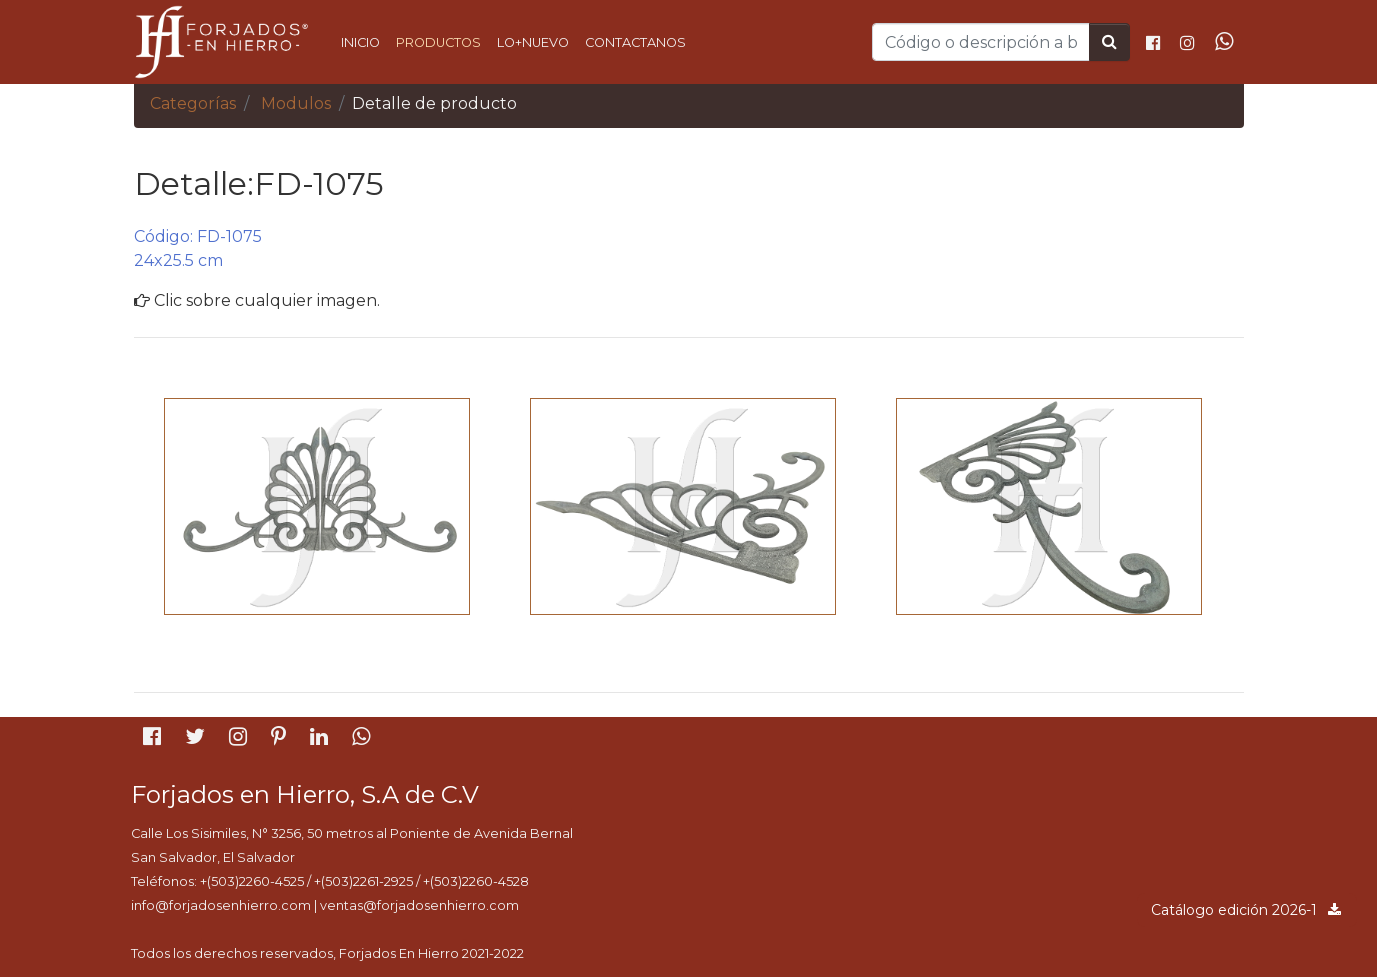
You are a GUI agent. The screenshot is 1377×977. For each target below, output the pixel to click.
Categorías (193, 103)
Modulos (296, 103)
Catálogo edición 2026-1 (1247, 910)
